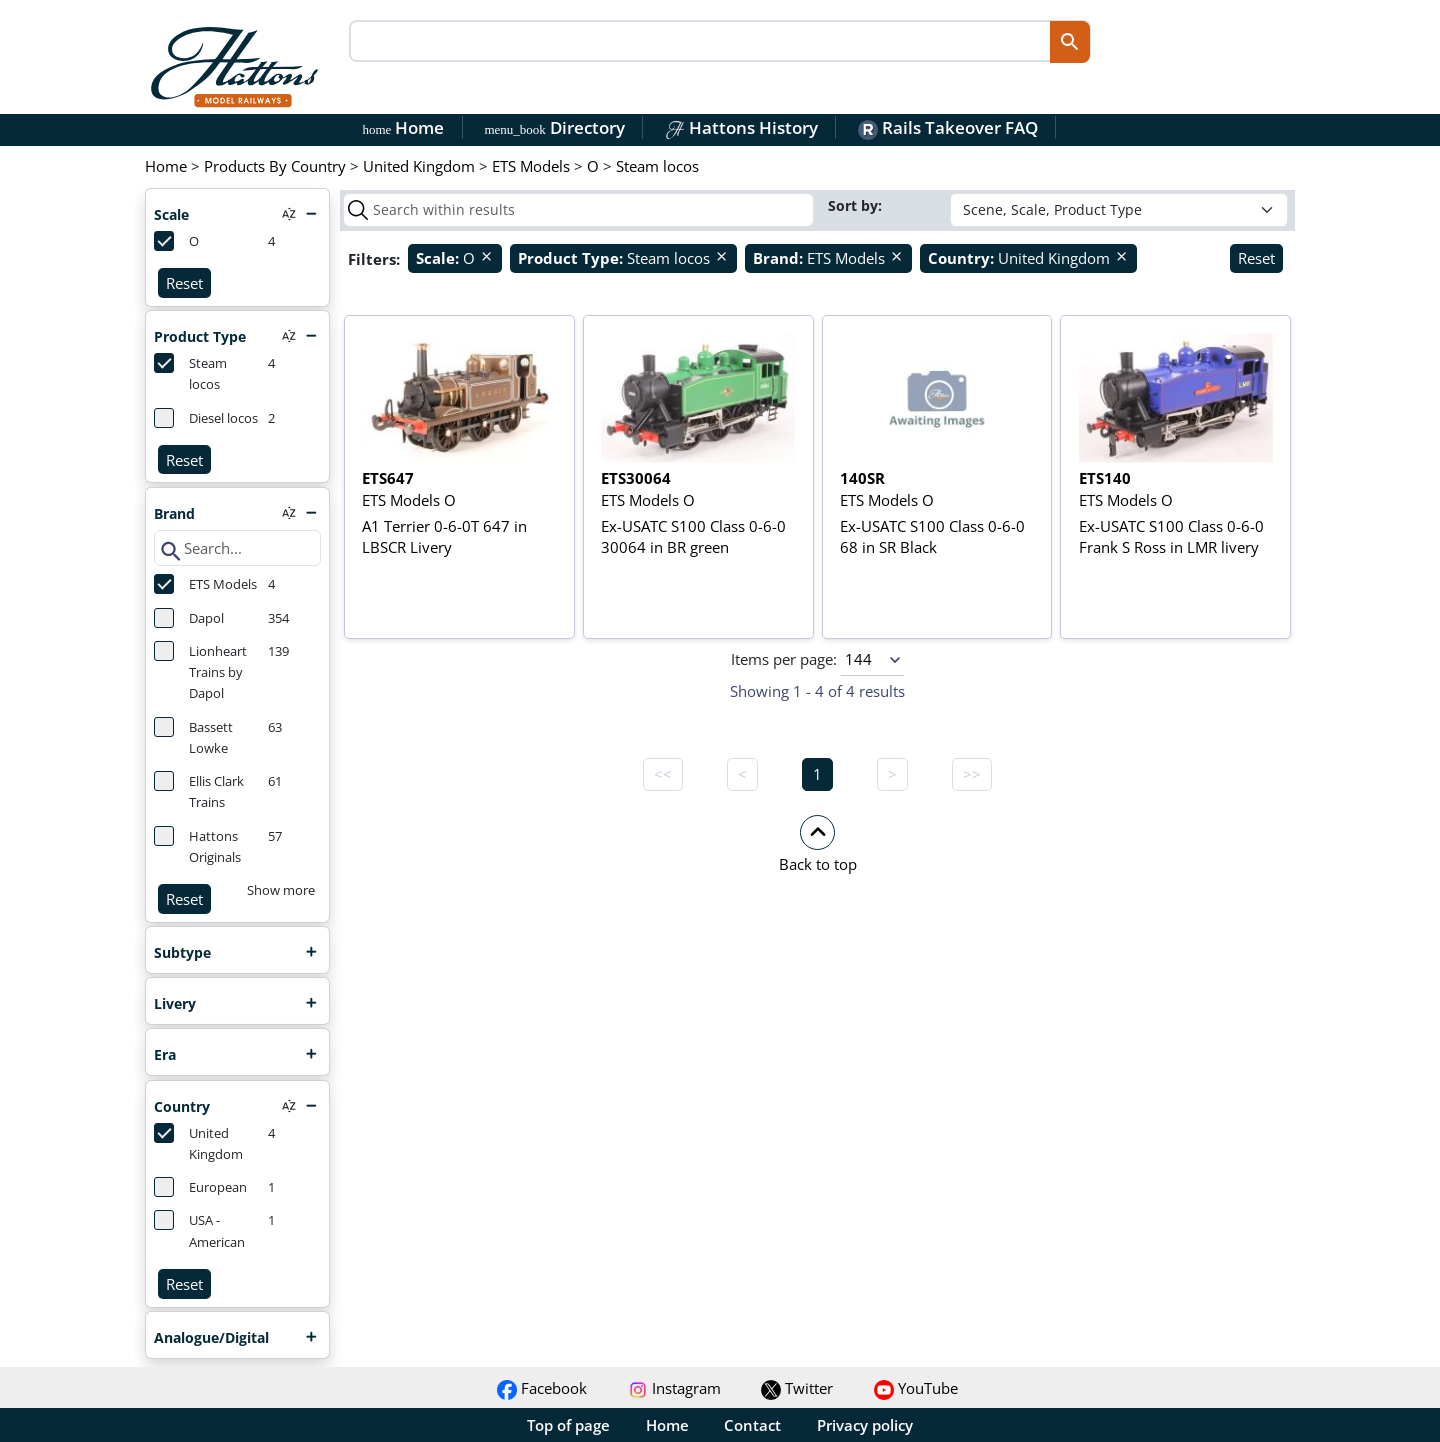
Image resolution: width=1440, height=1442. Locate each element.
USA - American (199, 1230)
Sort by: (857, 205)
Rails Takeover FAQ (948, 127)
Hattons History (741, 127)
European (200, 1187)
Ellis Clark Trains (199, 791)
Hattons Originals (197, 846)
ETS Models (205, 584)
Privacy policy (865, 1425)
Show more (281, 890)
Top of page (568, 1425)
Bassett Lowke (193, 737)
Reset (184, 283)
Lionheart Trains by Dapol (200, 672)
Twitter (797, 1388)
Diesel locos (206, 418)
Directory (554, 127)
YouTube (916, 1388)
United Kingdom (198, 1143)
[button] (817, 843)
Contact (752, 1425)
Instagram (674, 1388)
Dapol (189, 618)
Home (404, 127)
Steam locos (190, 373)
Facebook (542, 1388)
